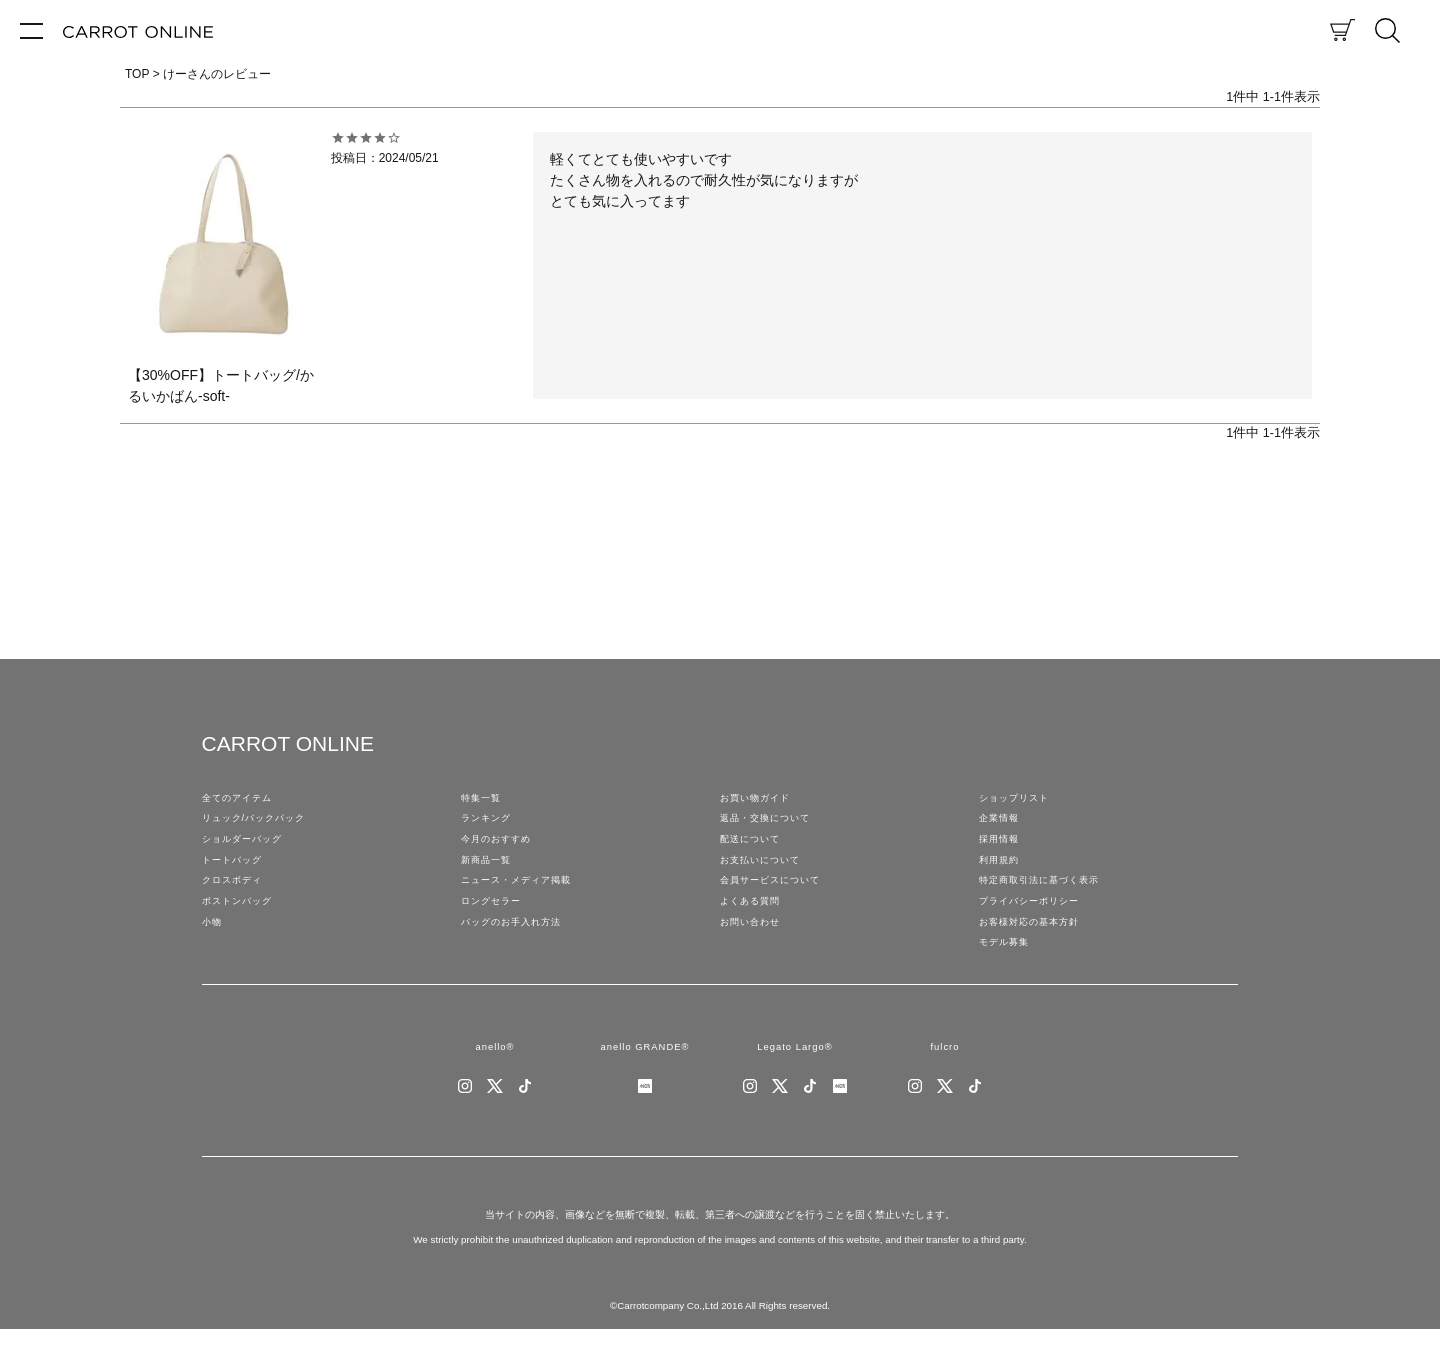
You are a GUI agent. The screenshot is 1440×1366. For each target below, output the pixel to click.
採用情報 (1003, 849)
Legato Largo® (794, 1080)
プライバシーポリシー (1039, 923)
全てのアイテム (244, 800)
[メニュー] (31, 30)
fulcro (944, 1080)
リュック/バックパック (264, 824)
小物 (214, 947)
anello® (494, 1080)
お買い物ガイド (762, 800)
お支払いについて (768, 874)
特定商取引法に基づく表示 (1051, 898)
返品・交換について (774, 824)
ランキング (491, 824)
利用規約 (1003, 874)
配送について (756, 849)
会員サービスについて (780, 898)
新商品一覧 (491, 874)
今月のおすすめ (503, 849)
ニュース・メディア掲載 (527, 898)
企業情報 (1003, 824)
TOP (137, 74)
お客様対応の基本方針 (1039, 947)
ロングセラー (497, 923)
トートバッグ (238, 874)
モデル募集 (1009, 972)
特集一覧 (485, 800)
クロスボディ (238, 898)
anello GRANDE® (644, 1080)
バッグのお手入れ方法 (521, 947)
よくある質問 (756, 923)
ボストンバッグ (244, 923)
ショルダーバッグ (250, 849)
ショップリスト (1021, 800)
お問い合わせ (756, 947)
